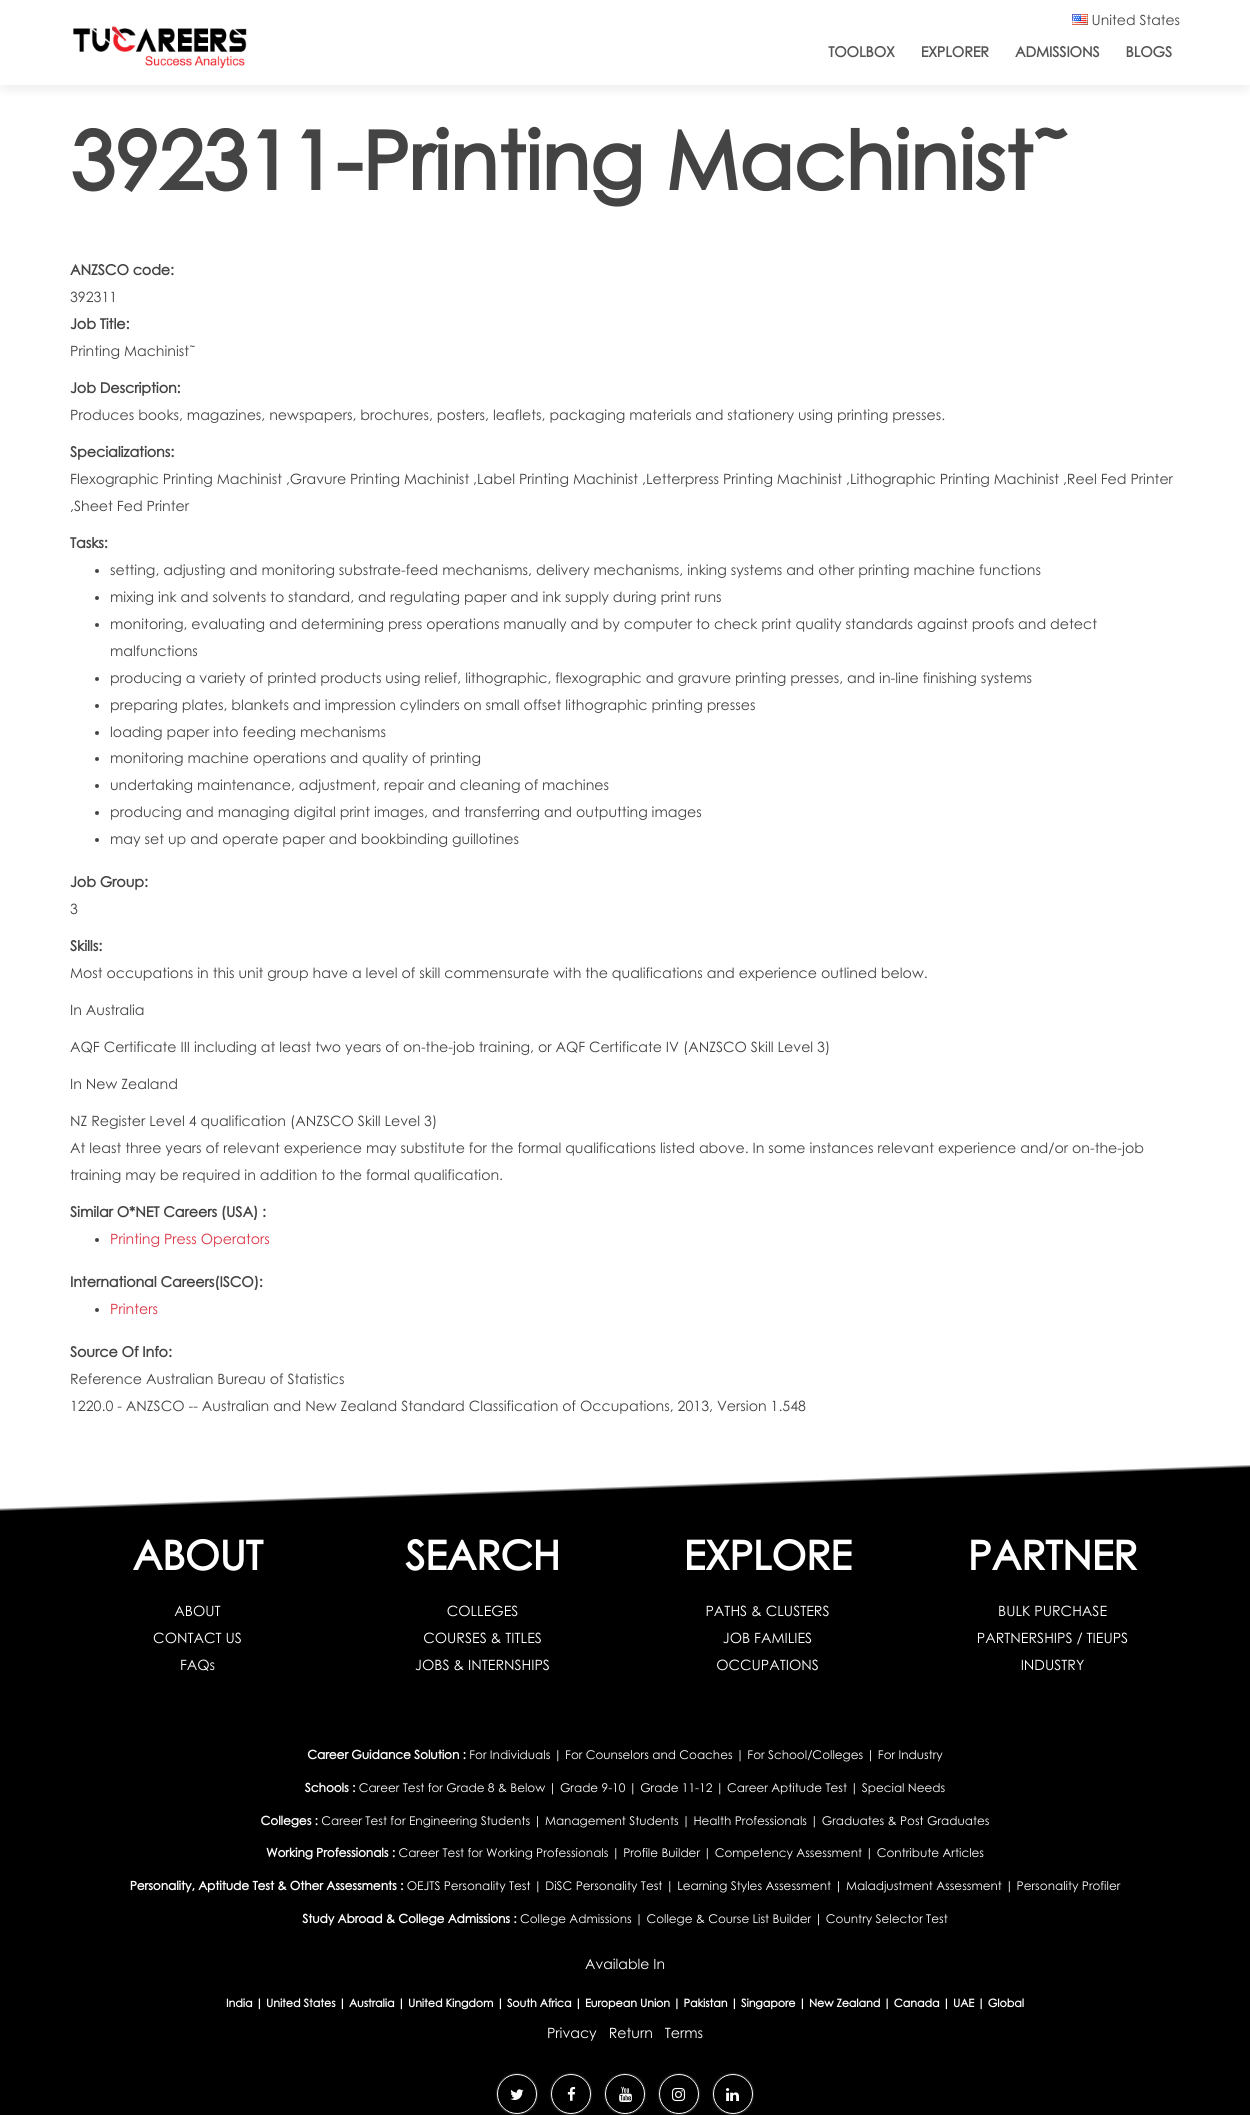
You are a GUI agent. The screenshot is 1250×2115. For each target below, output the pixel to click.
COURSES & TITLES (482, 1638)
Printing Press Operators (190, 1239)
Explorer (955, 52)
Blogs (1149, 52)
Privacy (572, 2033)
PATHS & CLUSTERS (767, 1611)
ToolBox (861, 52)
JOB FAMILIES (767, 1638)
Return (631, 2033)
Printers (134, 1309)
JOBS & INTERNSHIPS (482, 1665)
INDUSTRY (1053, 1665)
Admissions (1057, 52)
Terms (684, 2033)
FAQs (197, 1665)
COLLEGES (483, 1611)
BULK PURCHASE (1052, 1611)
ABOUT (197, 1611)
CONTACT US (197, 1638)
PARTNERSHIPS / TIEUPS (1052, 1638)
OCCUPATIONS (767, 1665)
